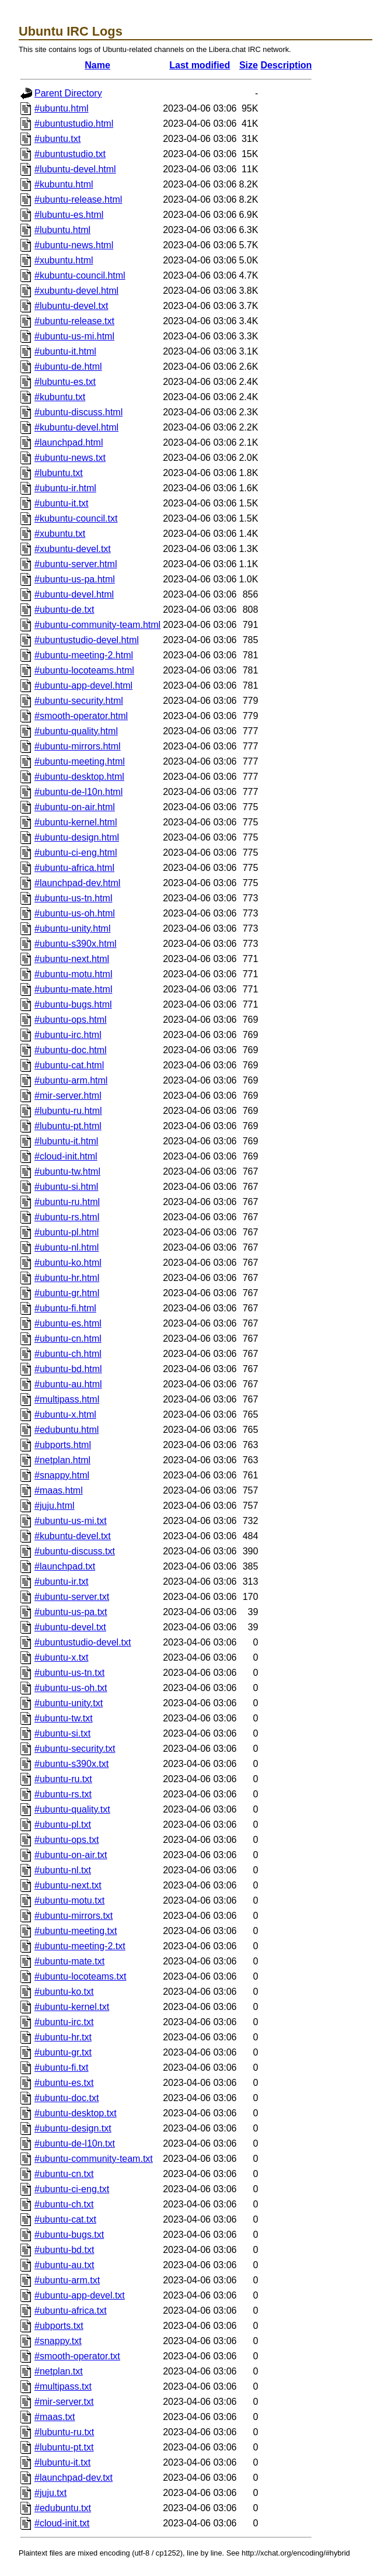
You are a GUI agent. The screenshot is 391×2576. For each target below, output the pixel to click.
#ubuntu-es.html (68, 1323)
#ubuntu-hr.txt (63, 2037)
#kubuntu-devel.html (76, 427)
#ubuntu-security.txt (74, 1749)
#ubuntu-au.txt (64, 2265)
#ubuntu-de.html (68, 367)
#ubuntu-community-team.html (97, 625)
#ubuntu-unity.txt (68, 1703)
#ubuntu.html (61, 108)
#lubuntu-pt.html (68, 1126)
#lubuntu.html (62, 230)
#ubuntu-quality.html (76, 731)
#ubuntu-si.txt (62, 1733)
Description (286, 65)
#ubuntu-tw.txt (63, 1718)
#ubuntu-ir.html (65, 488)
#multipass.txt (63, 2386)
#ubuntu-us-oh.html (74, 913)
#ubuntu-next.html (71, 959)
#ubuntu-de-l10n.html (78, 792)
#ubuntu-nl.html (66, 1247)
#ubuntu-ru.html (67, 1202)
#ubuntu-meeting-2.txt (79, 1946)
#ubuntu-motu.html (73, 974)
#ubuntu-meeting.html (79, 761)
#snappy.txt (58, 2341)
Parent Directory (68, 93)
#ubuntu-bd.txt (64, 2250)
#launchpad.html (68, 442)
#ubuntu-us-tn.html (73, 898)
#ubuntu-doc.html (70, 1050)
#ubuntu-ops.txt (66, 1840)
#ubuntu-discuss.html (78, 412)
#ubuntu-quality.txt (72, 1809)
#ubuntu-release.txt (74, 321)
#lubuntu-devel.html (75, 169)
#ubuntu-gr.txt (63, 2052)
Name (97, 65)
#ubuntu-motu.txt (69, 1900)
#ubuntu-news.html (73, 245)
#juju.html (54, 1506)
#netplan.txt (58, 2371)
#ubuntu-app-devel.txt (79, 2295)
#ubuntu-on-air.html (74, 807)
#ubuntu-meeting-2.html (83, 655)
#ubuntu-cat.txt (65, 2219)
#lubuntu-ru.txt (64, 2432)
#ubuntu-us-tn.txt (69, 1673)
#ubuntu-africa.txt (70, 2310)
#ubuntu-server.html (75, 564)
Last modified (199, 65)
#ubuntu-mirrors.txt (73, 1916)
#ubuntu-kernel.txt (71, 2007)
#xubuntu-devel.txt (72, 549)
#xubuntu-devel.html (76, 291)
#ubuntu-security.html (78, 701)
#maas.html (58, 1490)
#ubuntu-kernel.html (75, 822)
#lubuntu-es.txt (65, 382)
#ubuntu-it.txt (61, 503)
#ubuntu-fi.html (65, 1308)
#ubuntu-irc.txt (63, 2022)
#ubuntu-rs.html (66, 1217)
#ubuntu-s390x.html (75, 944)
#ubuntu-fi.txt (61, 2067)
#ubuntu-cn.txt (63, 2174)
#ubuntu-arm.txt (67, 2280)
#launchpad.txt (64, 1566)
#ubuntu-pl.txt (62, 1824)
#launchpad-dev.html (77, 883)
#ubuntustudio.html (73, 124)
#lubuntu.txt (58, 473)
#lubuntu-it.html (66, 1141)
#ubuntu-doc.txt (66, 2098)
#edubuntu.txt (62, 2508)
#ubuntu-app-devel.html (83, 685)
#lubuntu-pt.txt (63, 2447)
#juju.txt (50, 2493)
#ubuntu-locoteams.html (84, 670)
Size (248, 65)
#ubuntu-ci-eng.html (75, 852)
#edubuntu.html (66, 1430)
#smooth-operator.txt (77, 2356)
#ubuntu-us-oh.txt (70, 1688)
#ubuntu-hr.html (66, 1278)
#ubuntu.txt (57, 139)
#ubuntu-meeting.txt (75, 1931)
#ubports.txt (58, 2326)
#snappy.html (61, 1475)
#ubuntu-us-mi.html (74, 336)
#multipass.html (66, 1399)
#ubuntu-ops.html (70, 1020)
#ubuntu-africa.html (74, 868)
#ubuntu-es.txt (63, 2083)
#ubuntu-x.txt (61, 1657)
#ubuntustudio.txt (70, 154)
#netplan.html (62, 1460)
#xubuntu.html (63, 260)
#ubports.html (62, 1445)
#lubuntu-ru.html (68, 1111)
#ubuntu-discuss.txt (74, 1551)
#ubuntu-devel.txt (70, 1627)
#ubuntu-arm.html (70, 1080)
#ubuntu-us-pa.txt (70, 1612)
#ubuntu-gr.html (66, 1293)
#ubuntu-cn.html (68, 1338)
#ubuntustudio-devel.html (86, 640)
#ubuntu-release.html (78, 199)
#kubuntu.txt (59, 397)
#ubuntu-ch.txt (63, 2204)
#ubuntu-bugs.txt (69, 2235)
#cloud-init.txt (61, 2523)
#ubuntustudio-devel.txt (82, 1642)
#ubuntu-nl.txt (62, 1870)
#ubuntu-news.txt (70, 458)
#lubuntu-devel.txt (71, 306)
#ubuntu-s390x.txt (71, 1764)
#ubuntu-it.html (65, 351)
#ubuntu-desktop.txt (75, 2113)
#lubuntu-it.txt (62, 2462)
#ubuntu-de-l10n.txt (74, 2143)
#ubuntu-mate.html (73, 989)
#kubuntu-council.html (79, 275)
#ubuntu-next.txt (68, 1885)
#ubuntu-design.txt (72, 2128)
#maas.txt (54, 2417)
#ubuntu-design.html (76, 837)
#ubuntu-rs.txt (63, 1794)
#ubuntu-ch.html (68, 1354)
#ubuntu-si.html (66, 1187)
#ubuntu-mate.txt (69, 1961)
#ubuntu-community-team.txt (93, 2159)
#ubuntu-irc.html (68, 1035)
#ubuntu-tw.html (67, 1171)
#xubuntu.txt (59, 534)
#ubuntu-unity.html (72, 928)
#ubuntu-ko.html (68, 1263)
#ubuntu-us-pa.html (74, 579)
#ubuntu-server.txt (71, 1597)
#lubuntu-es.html (68, 215)
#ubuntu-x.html (65, 1414)
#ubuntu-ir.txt (61, 1581)
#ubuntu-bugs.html (73, 1004)
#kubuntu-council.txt (75, 518)
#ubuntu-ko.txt (63, 1992)
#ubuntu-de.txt (64, 610)
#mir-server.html (68, 1095)
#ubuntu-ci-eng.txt (71, 2189)
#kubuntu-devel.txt (72, 1536)
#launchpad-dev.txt (73, 2478)
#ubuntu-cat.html (69, 1065)
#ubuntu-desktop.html (79, 777)
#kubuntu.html (63, 184)
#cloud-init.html (65, 1156)
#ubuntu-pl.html (66, 1232)
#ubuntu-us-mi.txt (70, 1521)
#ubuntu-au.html (68, 1384)
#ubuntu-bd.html (68, 1369)
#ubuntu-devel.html (74, 594)
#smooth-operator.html (81, 716)
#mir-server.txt (63, 2402)
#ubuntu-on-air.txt (70, 1855)
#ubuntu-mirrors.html (77, 746)
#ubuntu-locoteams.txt (80, 1976)
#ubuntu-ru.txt (63, 1779)
